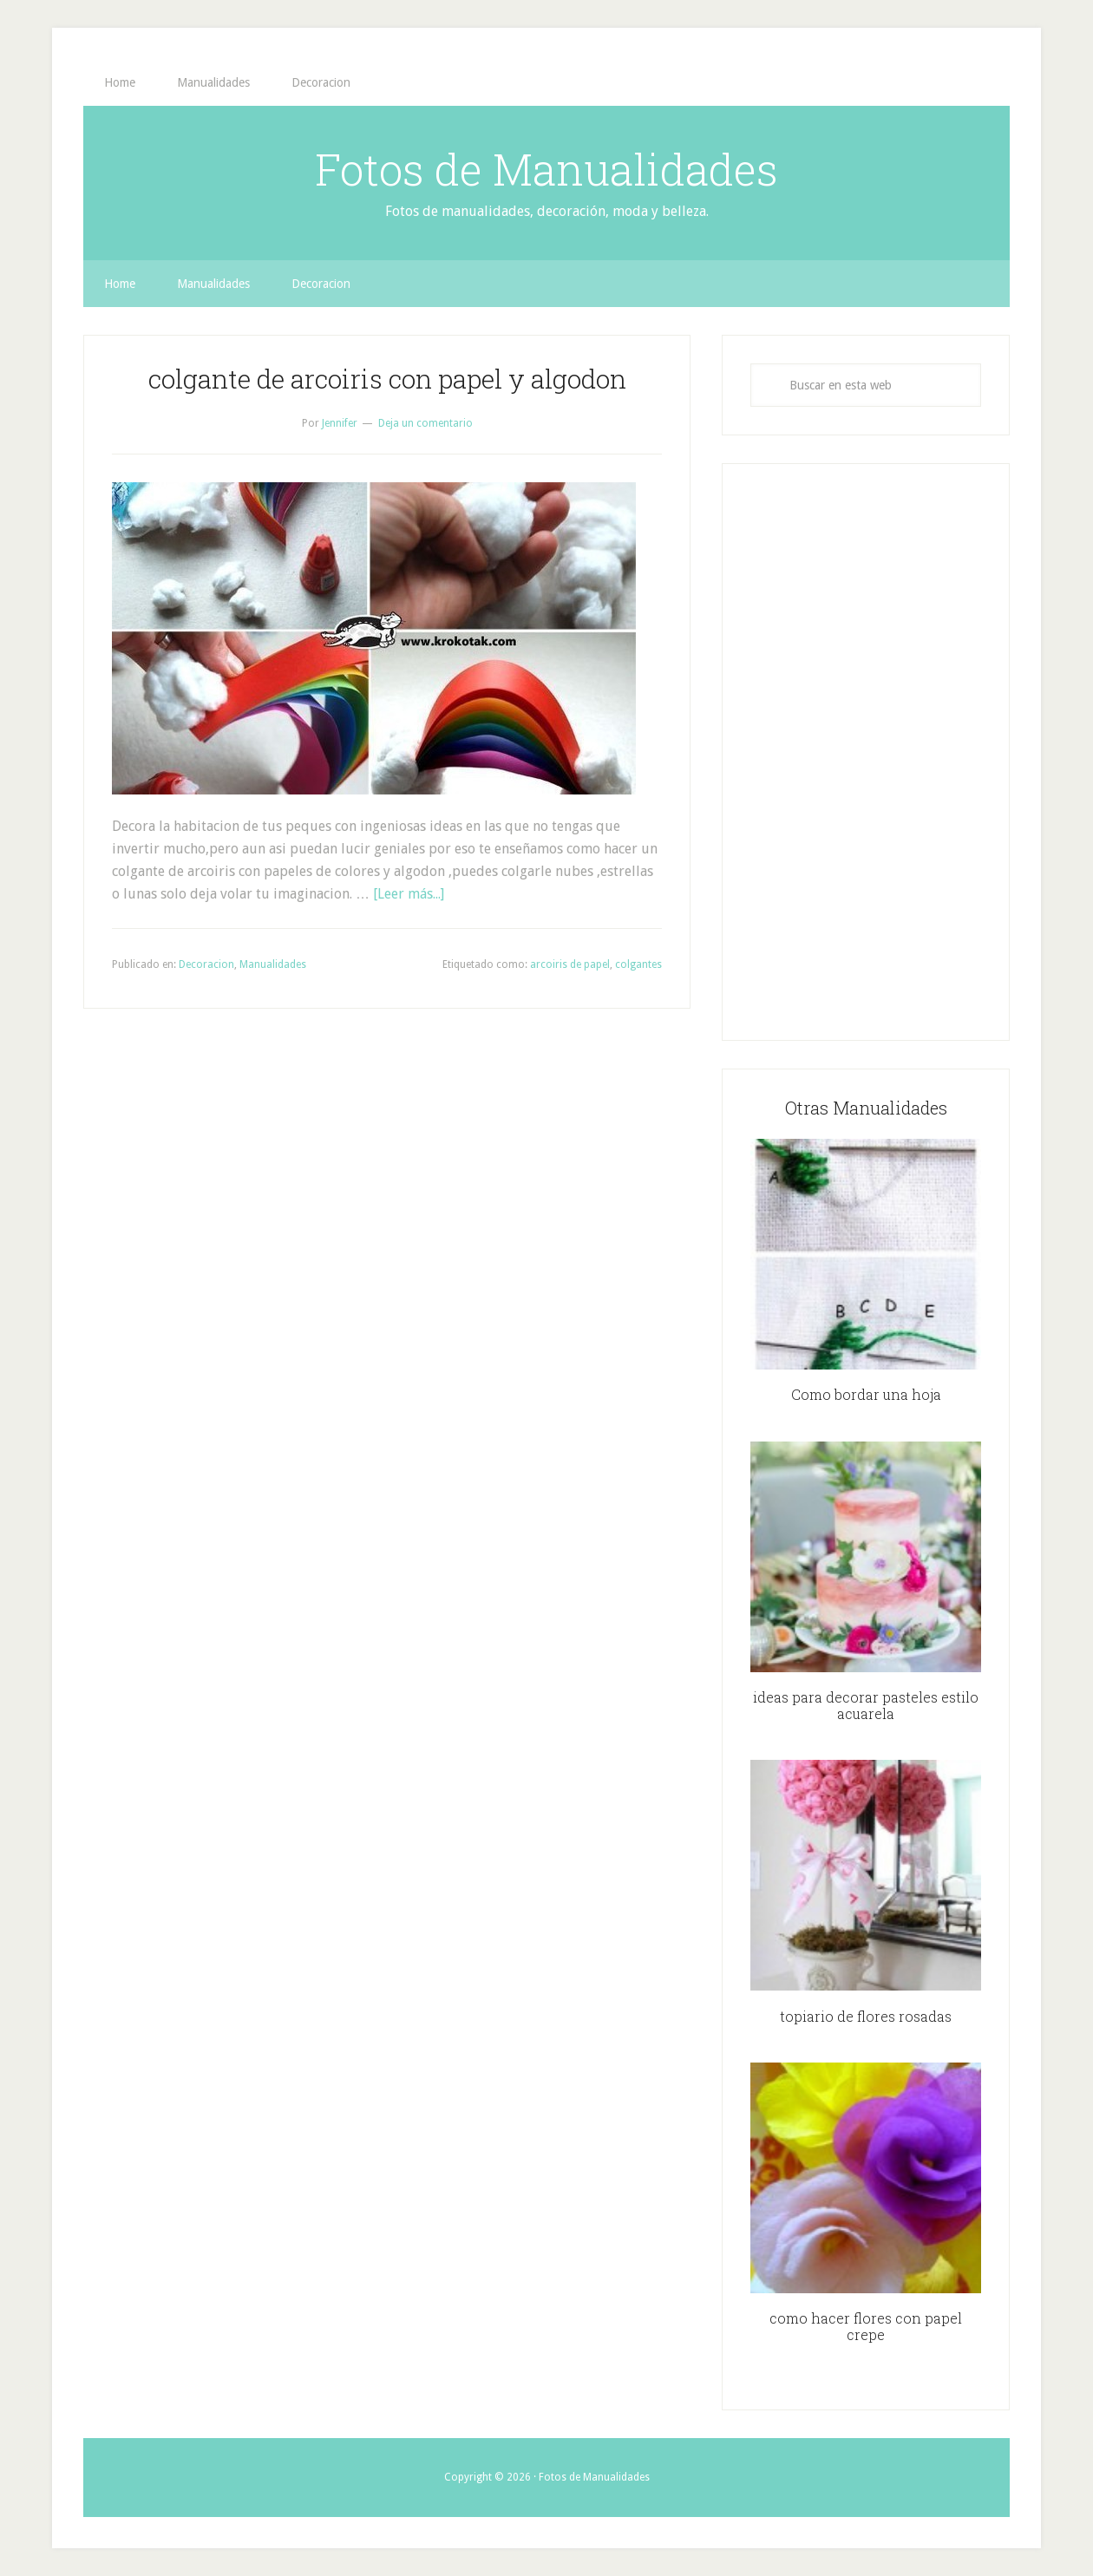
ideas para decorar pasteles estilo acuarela (865, 1705)
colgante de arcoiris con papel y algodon (387, 379)
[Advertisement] (865, 752)
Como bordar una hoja (866, 1394)
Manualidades (272, 964)
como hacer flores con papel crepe (865, 2326)
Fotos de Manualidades (546, 169)
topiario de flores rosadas (866, 2016)
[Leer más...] (408, 894)
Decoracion (206, 964)
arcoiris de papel (570, 964)
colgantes (638, 964)
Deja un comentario (425, 423)
